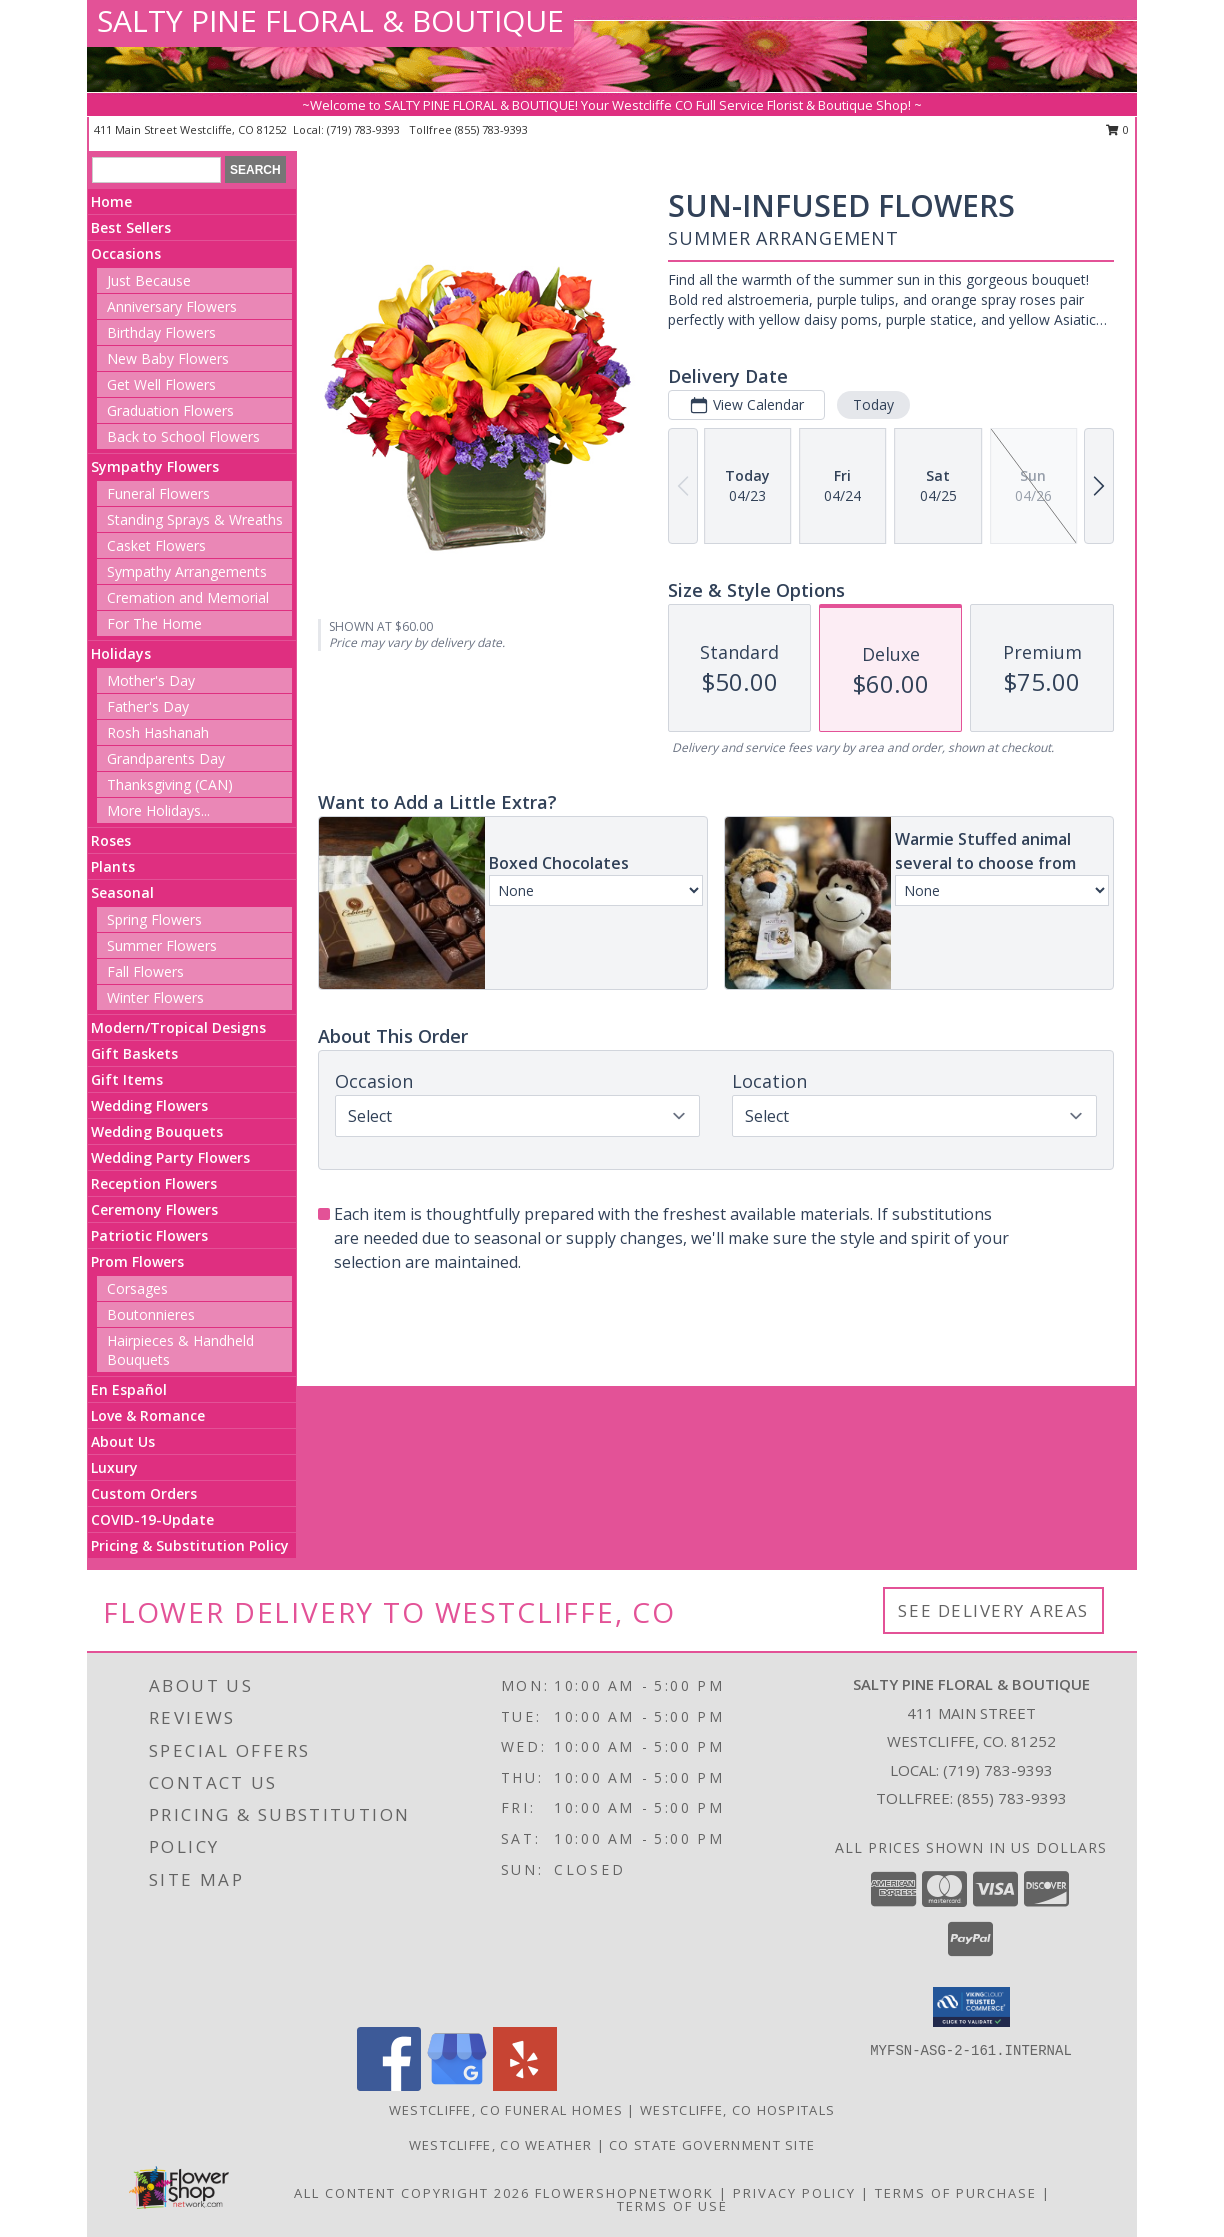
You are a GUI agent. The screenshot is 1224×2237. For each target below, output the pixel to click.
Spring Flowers (154, 919)
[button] (971, 2007)
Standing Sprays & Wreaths (195, 519)
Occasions (126, 253)
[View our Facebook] (389, 2085)
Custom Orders (144, 1493)
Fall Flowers (145, 971)
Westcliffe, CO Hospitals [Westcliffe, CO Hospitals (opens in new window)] (737, 2110)
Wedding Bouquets (157, 1131)
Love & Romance (148, 1415)
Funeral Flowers (158, 493)
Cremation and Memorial (188, 597)
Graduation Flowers (170, 410)
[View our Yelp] (525, 2085)
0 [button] (1117, 129)
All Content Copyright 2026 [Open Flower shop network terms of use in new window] (412, 2193)
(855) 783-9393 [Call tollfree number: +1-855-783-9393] (491, 129)
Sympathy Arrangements (187, 571)
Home (111, 201)
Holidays (121, 653)
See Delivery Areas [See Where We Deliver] (993, 1610)
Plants (113, 866)
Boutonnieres (151, 1314)
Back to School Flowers (183, 436)
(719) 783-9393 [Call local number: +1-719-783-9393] (365, 129)
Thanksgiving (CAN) (170, 784)
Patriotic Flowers (149, 1235)
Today (873, 404)
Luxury (114, 1467)
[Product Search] (156, 170)
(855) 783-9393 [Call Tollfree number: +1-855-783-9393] (1012, 1798)
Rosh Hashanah (158, 732)
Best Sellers (131, 227)
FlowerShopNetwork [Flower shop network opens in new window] (624, 2193)
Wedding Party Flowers (170, 1157)
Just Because (149, 280)
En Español (129, 1389)
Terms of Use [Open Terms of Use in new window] (672, 2206)
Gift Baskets (134, 1053)
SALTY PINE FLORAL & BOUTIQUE (330, 20)
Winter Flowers (155, 997)
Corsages (137, 1288)
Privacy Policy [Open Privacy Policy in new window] (794, 2193)
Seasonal (122, 892)
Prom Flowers (137, 1261)
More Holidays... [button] (158, 810)
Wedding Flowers (149, 1105)
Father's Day (148, 706)
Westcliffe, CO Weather (501, 2145)
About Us (123, 1441)
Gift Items (127, 1079)
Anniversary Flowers (172, 306)
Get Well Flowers (161, 384)
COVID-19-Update (152, 1519)
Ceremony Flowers (154, 1209)
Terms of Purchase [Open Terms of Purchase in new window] (956, 2193)
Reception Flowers (154, 1183)
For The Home (154, 623)
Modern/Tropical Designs (178, 1027)
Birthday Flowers (161, 332)
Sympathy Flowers (155, 466)
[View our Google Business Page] (457, 2085)
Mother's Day (151, 680)
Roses (111, 840)
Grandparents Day (166, 758)
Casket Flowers (156, 545)
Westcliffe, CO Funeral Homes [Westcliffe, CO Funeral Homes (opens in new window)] (506, 2110)
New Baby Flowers (168, 358)
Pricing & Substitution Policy (190, 1545)
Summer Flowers (162, 945)
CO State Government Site (712, 2145)
